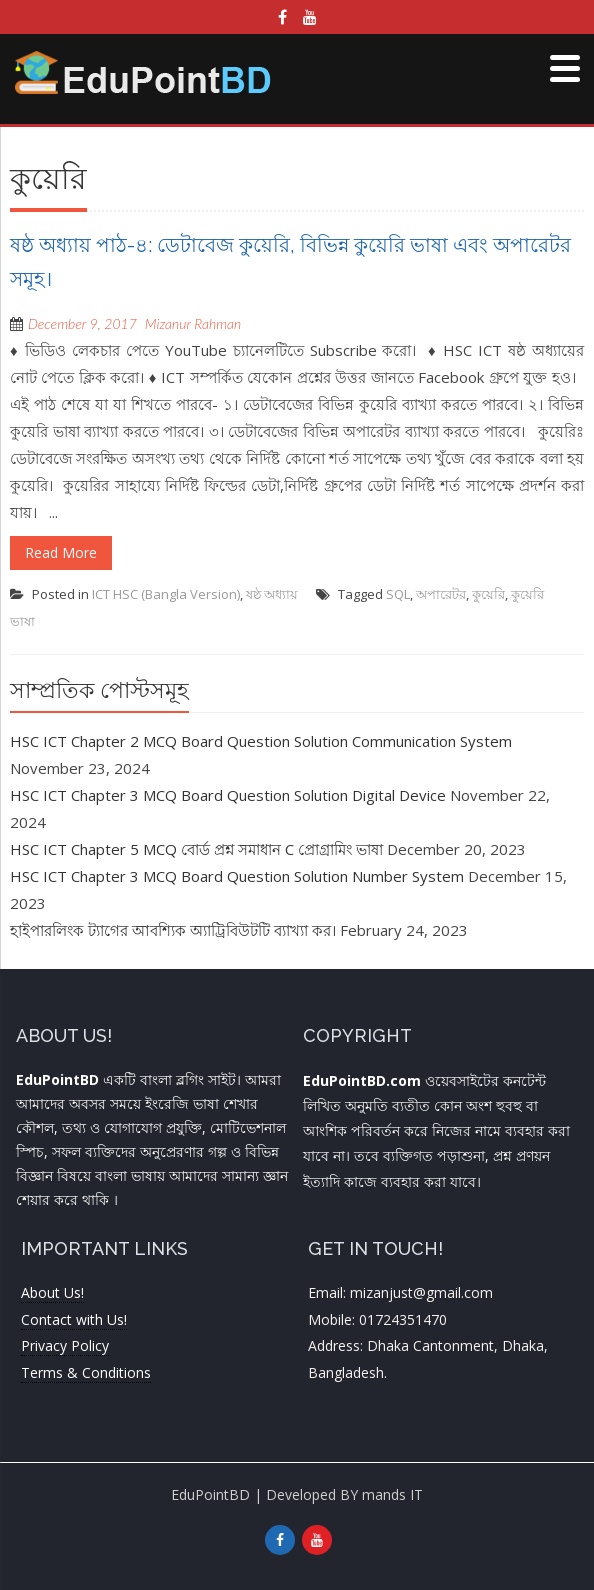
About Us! (52, 1292)
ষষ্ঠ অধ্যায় (272, 594)
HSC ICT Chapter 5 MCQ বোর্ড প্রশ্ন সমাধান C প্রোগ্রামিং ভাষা (196, 849)
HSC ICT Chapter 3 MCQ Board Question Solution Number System (237, 876)
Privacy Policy (65, 1345)
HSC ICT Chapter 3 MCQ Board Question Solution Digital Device (228, 795)
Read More (61, 552)
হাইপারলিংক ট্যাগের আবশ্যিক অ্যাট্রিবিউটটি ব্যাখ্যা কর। (173, 930)
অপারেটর (441, 594)
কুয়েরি (488, 594)
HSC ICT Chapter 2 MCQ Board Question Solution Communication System (261, 741)
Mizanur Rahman (193, 323)
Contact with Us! (74, 1319)
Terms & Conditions (86, 1372)
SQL (398, 594)
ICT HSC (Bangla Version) (166, 594)
